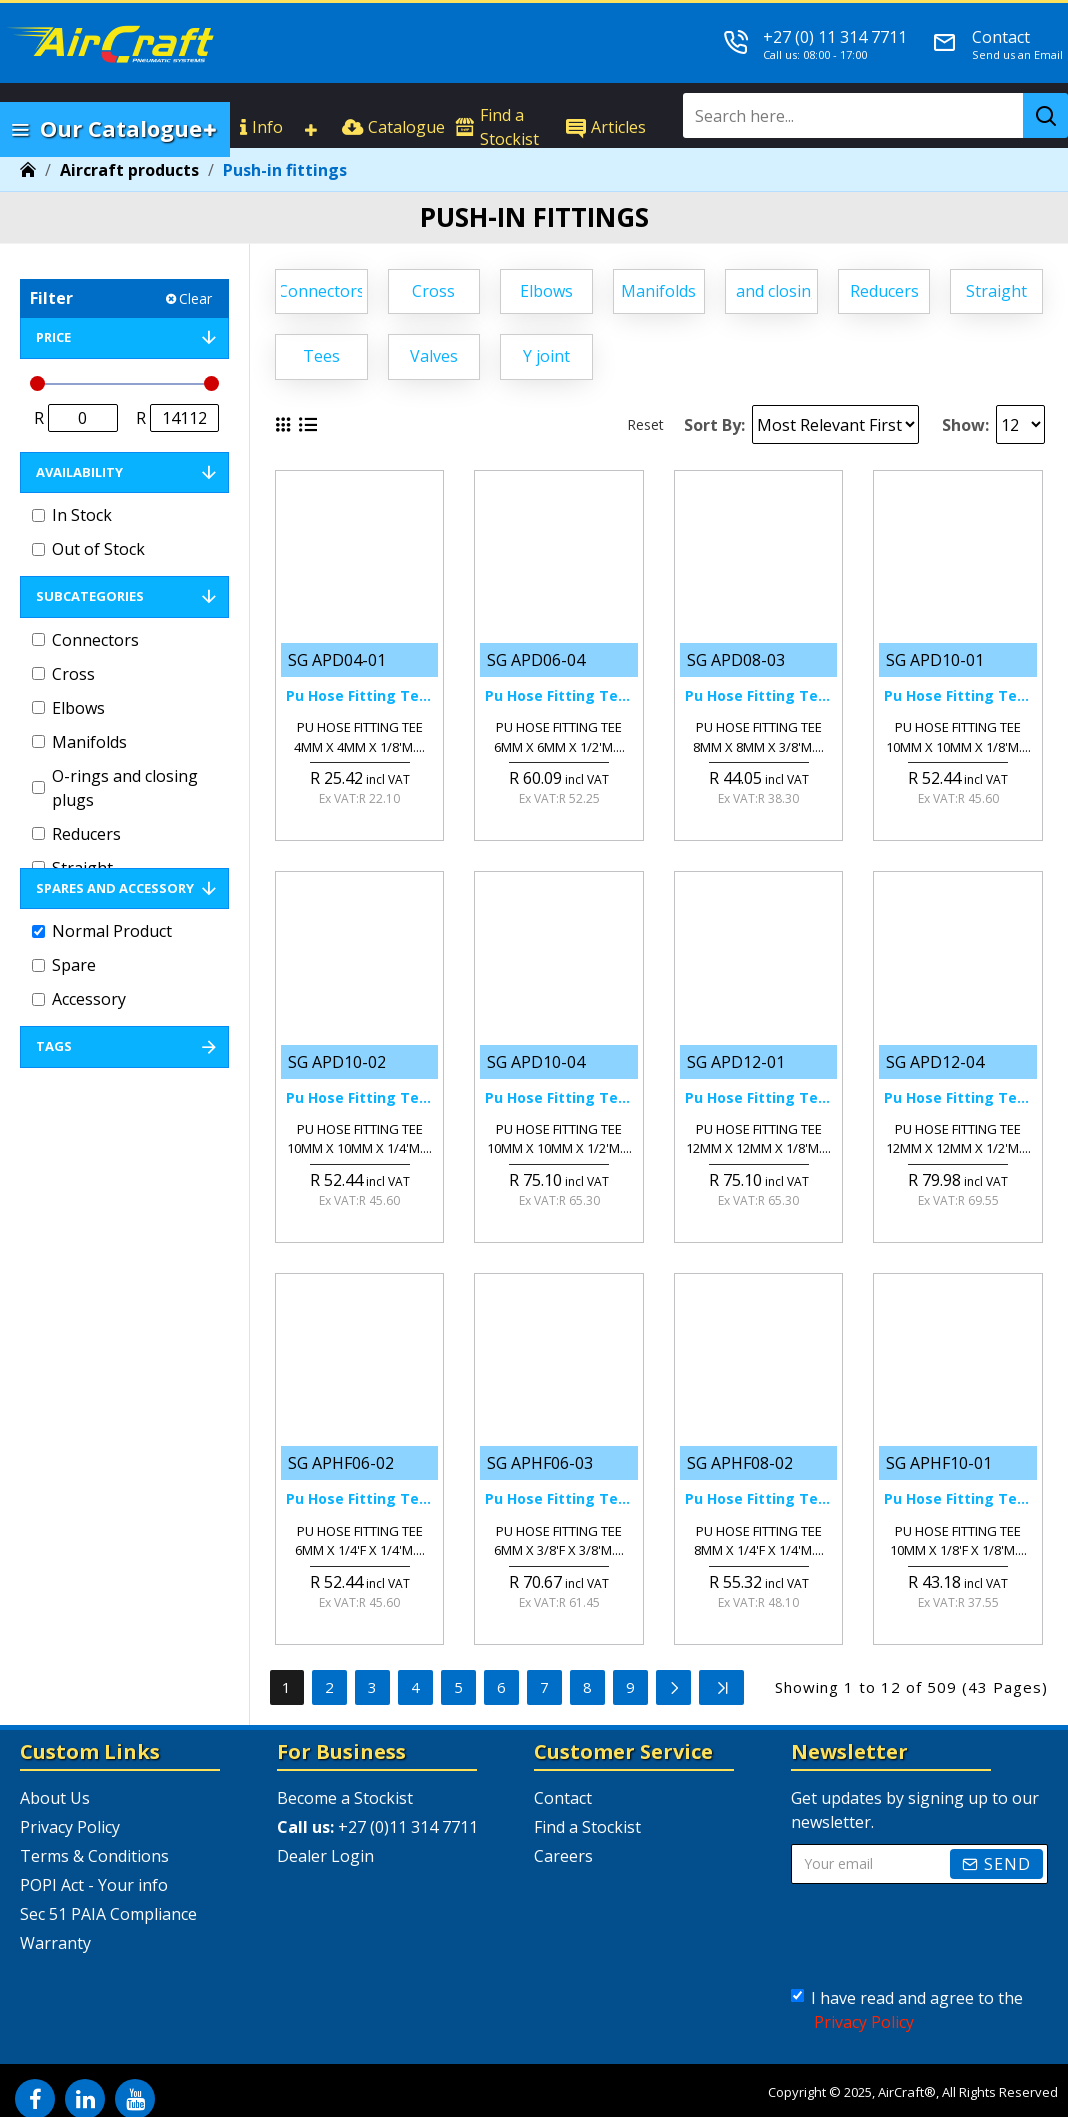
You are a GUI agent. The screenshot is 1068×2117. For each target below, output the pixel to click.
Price (53, 337)
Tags (54, 1046)
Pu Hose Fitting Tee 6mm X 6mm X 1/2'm (558, 696)
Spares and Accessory (115, 888)
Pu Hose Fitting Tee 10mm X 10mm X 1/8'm (957, 696)
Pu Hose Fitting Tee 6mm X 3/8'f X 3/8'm (558, 1499)
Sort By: (714, 425)
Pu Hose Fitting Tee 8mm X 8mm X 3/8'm (758, 696)
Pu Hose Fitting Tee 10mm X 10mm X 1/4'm (359, 1098)
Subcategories (90, 596)
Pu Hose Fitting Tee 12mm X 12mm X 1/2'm (957, 1098)
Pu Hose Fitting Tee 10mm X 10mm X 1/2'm (558, 1098)
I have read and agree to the (907, 2010)
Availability (79, 472)
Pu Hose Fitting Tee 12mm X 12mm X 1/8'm (758, 1098)
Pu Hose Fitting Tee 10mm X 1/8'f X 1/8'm (957, 1499)
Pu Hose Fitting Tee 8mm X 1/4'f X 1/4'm (758, 1499)
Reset (645, 424)
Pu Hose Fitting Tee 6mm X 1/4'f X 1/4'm (359, 1499)
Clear (195, 298)
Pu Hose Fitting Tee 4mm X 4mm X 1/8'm (359, 696)
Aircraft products (129, 170)
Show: (965, 425)
